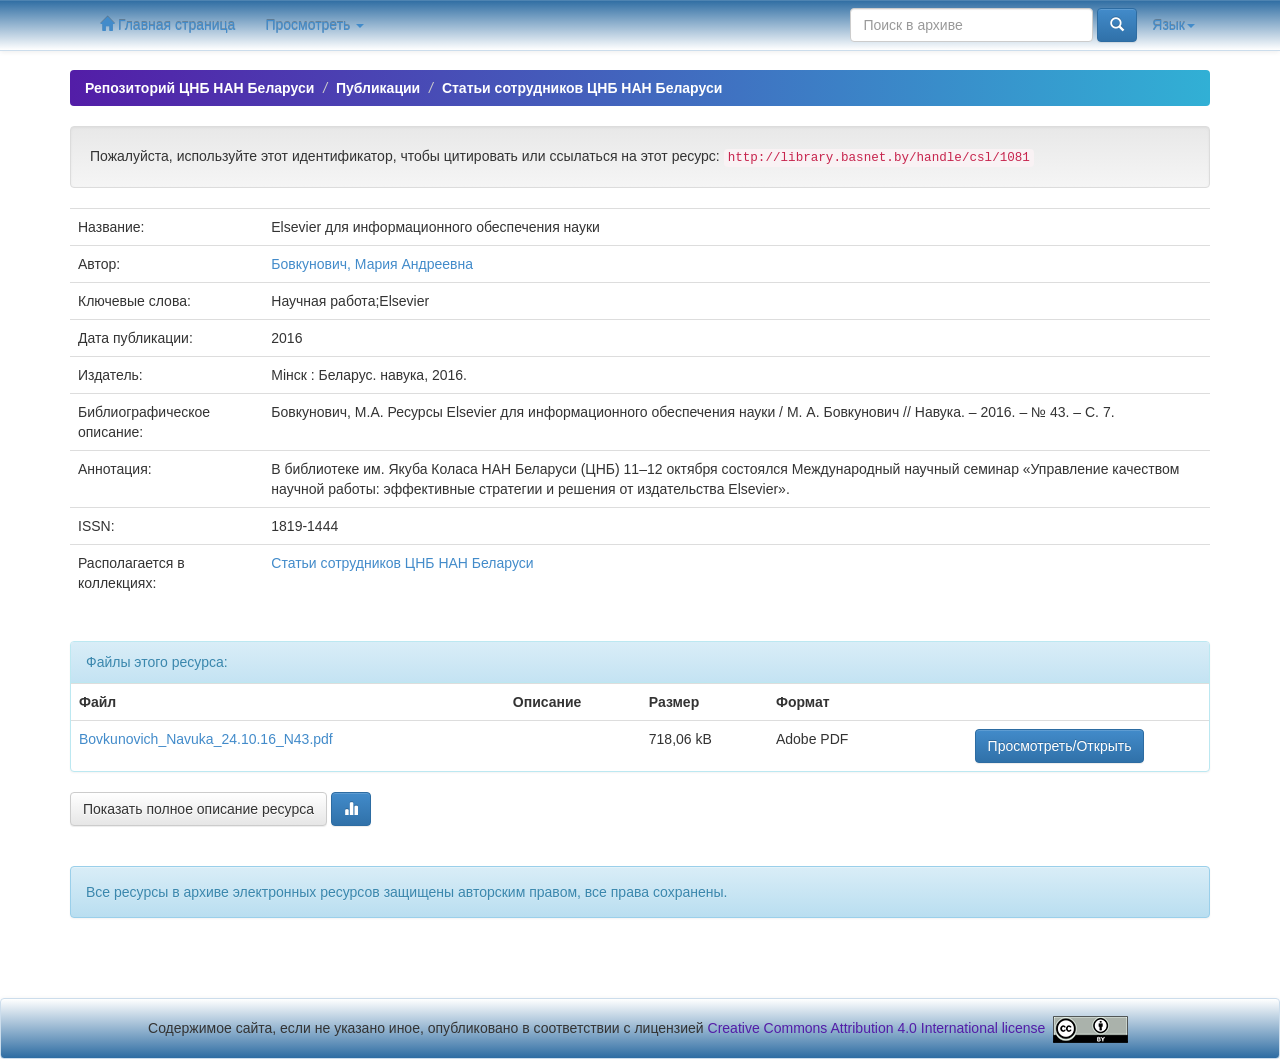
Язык (1173, 25)
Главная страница (167, 24)
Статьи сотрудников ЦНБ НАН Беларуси (582, 88)
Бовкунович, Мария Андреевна (372, 264)
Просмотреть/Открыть (1060, 746)
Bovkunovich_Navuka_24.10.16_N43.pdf (206, 739)
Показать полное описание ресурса (198, 809)
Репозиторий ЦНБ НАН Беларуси (199, 88)
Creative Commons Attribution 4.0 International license (877, 1028)
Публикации (378, 88)
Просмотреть (314, 25)
